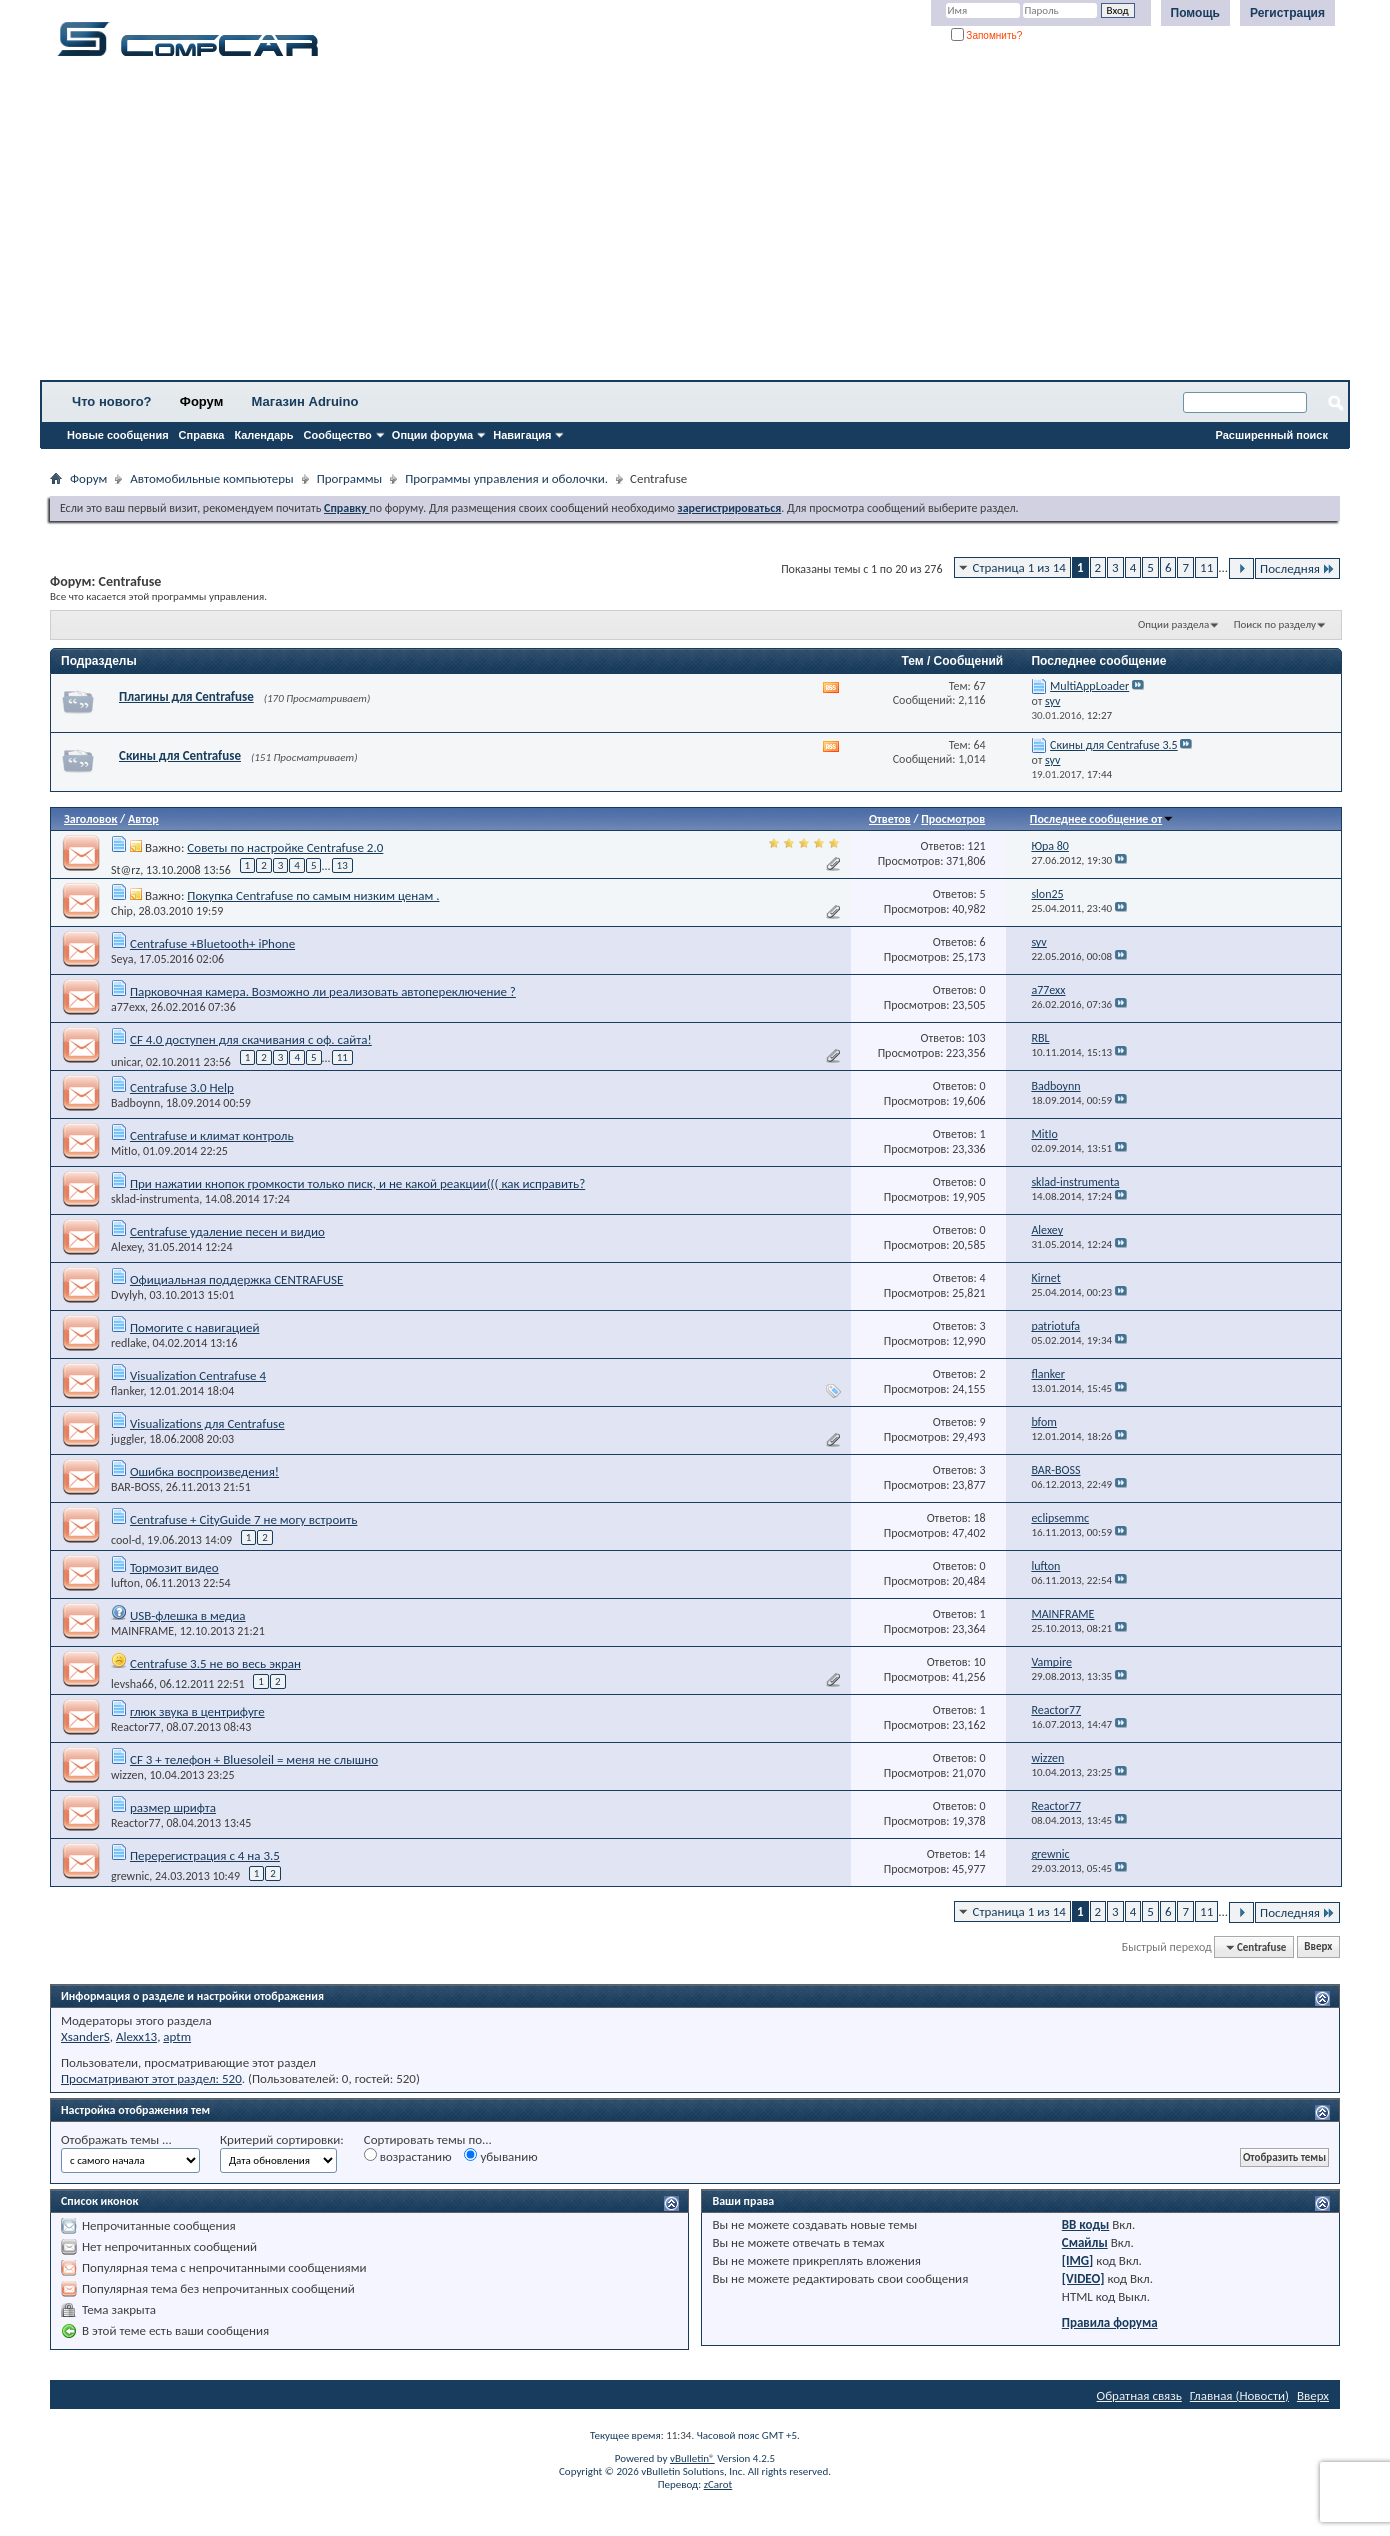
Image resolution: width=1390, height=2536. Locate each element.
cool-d (126, 1540)
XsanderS (85, 2036)
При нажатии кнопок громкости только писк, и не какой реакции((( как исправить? (357, 1183)
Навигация (522, 435)
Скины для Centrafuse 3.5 (1114, 745)
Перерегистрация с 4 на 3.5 (205, 1855)
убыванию (500, 2156)
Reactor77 (136, 1727)
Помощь (1195, 13)
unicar (125, 1061)
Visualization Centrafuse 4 (198, 1375)
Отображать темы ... (116, 2139)
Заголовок (90, 819)
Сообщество (338, 435)
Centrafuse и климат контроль (212, 1135)
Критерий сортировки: (282, 2139)
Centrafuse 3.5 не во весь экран (215, 1663)
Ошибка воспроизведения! (204, 1471)
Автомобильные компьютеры (211, 478)
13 (342, 865)
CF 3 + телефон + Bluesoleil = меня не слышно (254, 1759)
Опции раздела (1173, 624)
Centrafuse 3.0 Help (182, 1087)
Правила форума (1110, 2322)
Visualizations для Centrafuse (207, 1423)
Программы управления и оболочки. (506, 478)
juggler (127, 1439)
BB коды (1086, 2224)
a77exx (128, 1007)
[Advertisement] (625, 225)
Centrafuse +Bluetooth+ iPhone (212, 943)
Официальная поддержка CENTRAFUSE (236, 1279)
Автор (143, 819)
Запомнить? (987, 35)
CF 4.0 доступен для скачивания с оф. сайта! (251, 1039)
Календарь (263, 435)
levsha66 (132, 1684)
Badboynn (135, 1103)
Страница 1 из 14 (1019, 567)
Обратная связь (1139, 2395)
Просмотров (953, 819)
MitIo (124, 1151)
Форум (201, 401)
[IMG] (1078, 2260)
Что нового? (112, 401)
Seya (122, 959)
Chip (122, 911)
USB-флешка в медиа (188, 1615)
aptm (177, 2036)
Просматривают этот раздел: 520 (151, 2078)
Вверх (1318, 1947)
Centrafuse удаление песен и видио (227, 1231)
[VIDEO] (1083, 2278)
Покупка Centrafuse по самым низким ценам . (313, 895)
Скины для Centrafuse (180, 755)
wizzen (127, 1775)
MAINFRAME (142, 1631)
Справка (202, 435)
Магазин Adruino (305, 401)
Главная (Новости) (1239, 2395)
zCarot (718, 2484)
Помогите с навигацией (195, 1327)
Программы (350, 478)
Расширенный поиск (1272, 435)
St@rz (125, 869)
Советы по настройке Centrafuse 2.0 (285, 847)
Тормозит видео (174, 1567)
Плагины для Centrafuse (186, 696)
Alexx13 (136, 2036)
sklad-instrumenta (155, 1199)
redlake (129, 1343)
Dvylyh (127, 1295)
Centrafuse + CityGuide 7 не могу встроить (243, 1519)
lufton (125, 1583)
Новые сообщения (118, 435)
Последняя (1297, 568)
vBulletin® (692, 2458)
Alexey (126, 1247)
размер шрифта (173, 1807)
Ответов (890, 819)
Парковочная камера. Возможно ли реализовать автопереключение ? (323, 991)
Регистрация (1287, 13)
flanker (127, 1391)
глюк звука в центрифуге (197, 1711)
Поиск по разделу (1275, 624)
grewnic (130, 1876)
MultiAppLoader (1089, 686)
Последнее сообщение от (1102, 819)
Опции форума (432, 435)
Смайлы (1085, 2242)
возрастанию (408, 2156)
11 (1206, 567)
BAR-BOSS (135, 1487)
